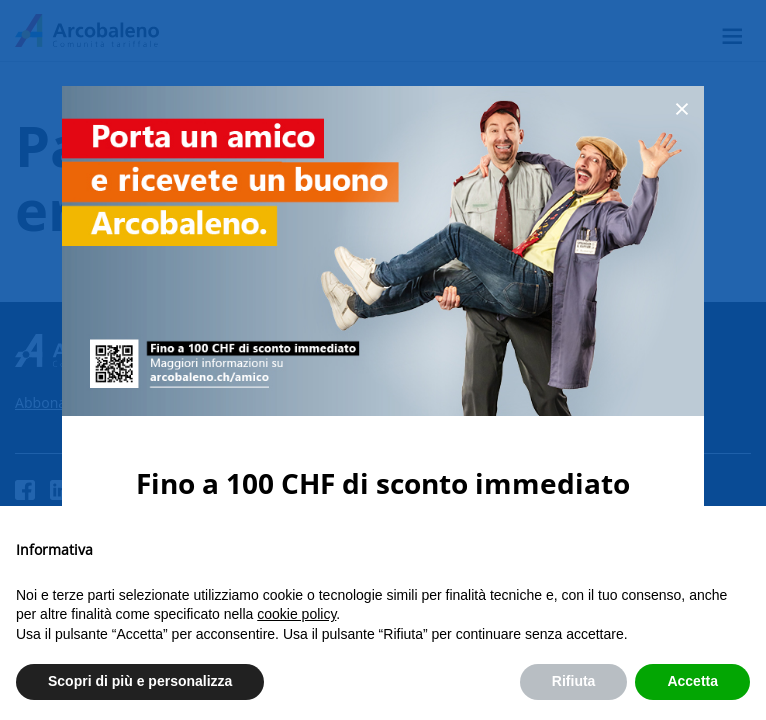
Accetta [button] (692, 681)
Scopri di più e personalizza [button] (140, 681)
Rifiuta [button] (574, 681)
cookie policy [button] (296, 614)
